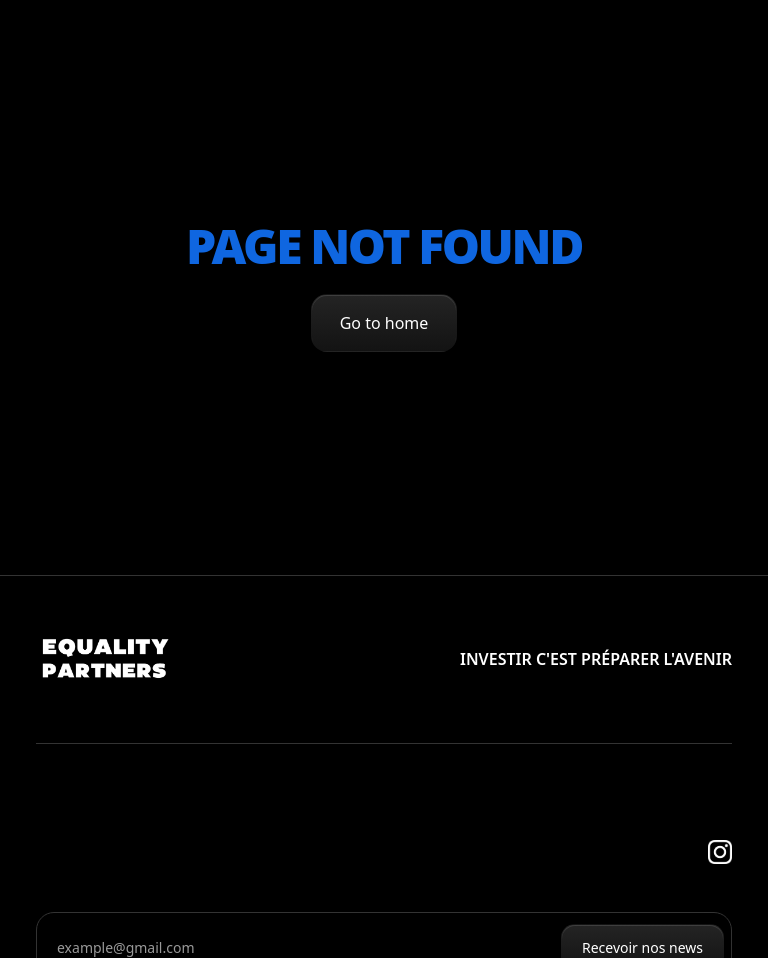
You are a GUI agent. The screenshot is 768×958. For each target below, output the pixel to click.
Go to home (384, 323)
